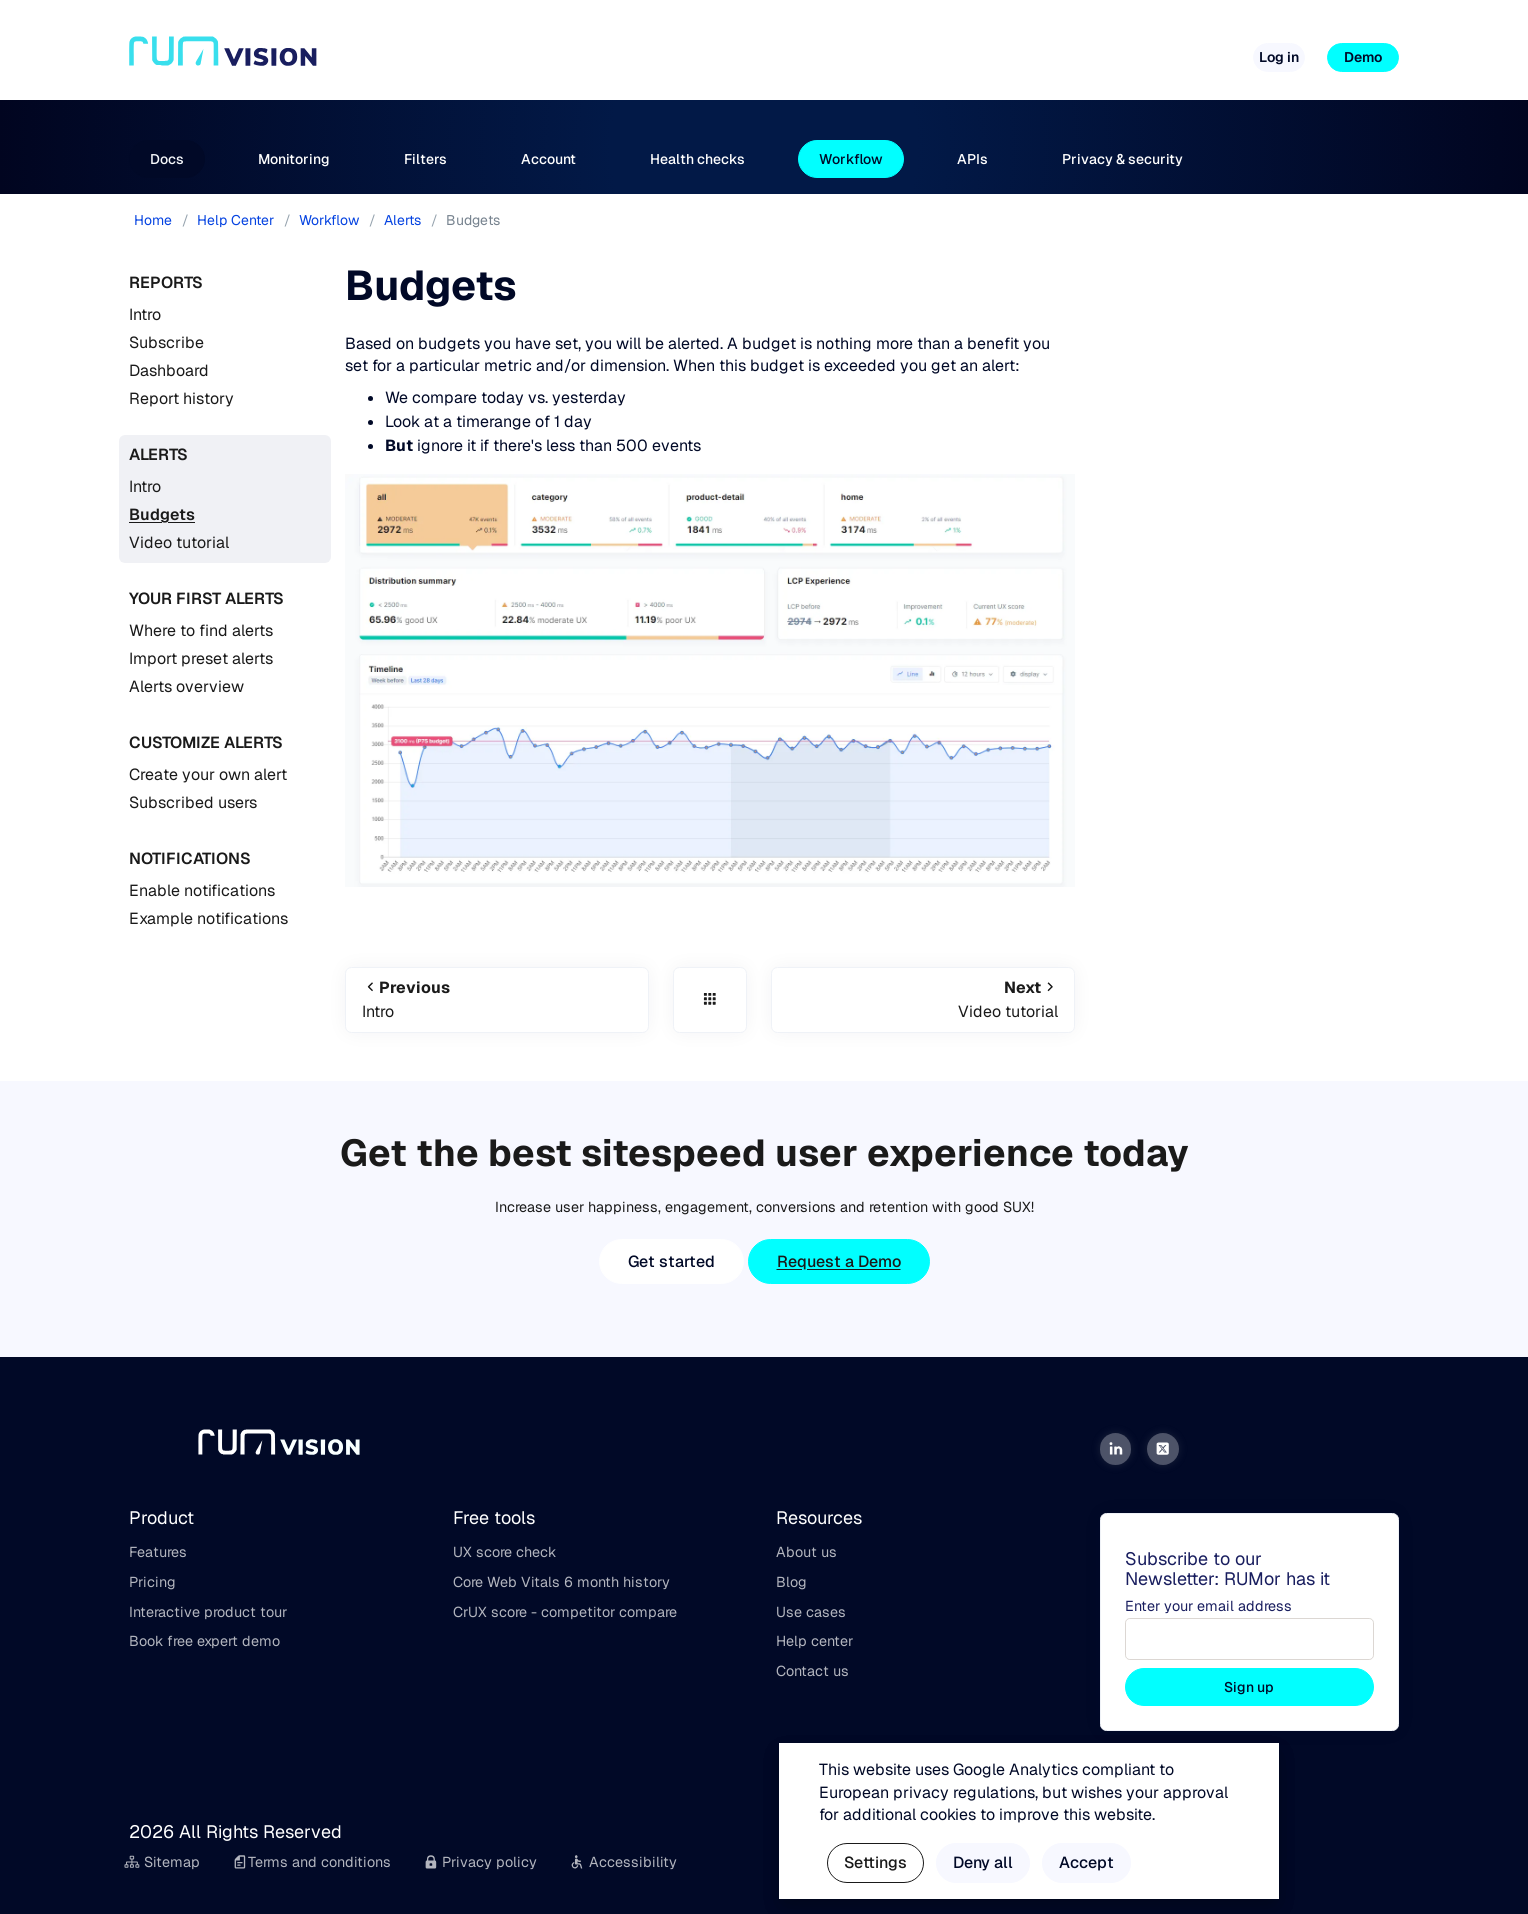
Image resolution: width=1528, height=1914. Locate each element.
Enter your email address (1208, 1606)
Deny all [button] (983, 1862)
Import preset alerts (201, 658)
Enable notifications (202, 890)
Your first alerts (206, 598)
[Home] (223, 58)
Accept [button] (1086, 1862)
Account (548, 159)
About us (806, 1552)
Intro (145, 314)
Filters (425, 159)
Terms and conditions (311, 1862)
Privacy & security (1122, 159)
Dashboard (169, 370)
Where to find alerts (201, 630)
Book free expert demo (204, 1641)
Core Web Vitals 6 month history (561, 1582)
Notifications (190, 858)
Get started (671, 1261)
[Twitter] (1163, 1449)
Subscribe (166, 342)
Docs (167, 159)
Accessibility (623, 1862)
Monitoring (294, 159)
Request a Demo (839, 1261)
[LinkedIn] (1116, 1449)
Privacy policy (480, 1862)
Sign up (1249, 1687)
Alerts (158, 454)
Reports (166, 282)
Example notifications (208, 918)
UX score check (504, 1552)
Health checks (697, 159)
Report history (181, 398)
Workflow (851, 159)
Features (158, 1552)
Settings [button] (875, 1862)
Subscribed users (193, 802)
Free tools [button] (840, 49)
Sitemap (162, 1862)
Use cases (811, 1612)
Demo (1363, 57)
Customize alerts (206, 742)
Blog (791, 1582)
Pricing (753, 49)
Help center (814, 1641)
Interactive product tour (208, 1612)
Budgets (162, 514)
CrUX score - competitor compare (565, 1612)
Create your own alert (208, 774)
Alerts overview (186, 686)
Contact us (812, 1671)
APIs (972, 159)
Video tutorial (179, 542)
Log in (1279, 57)
